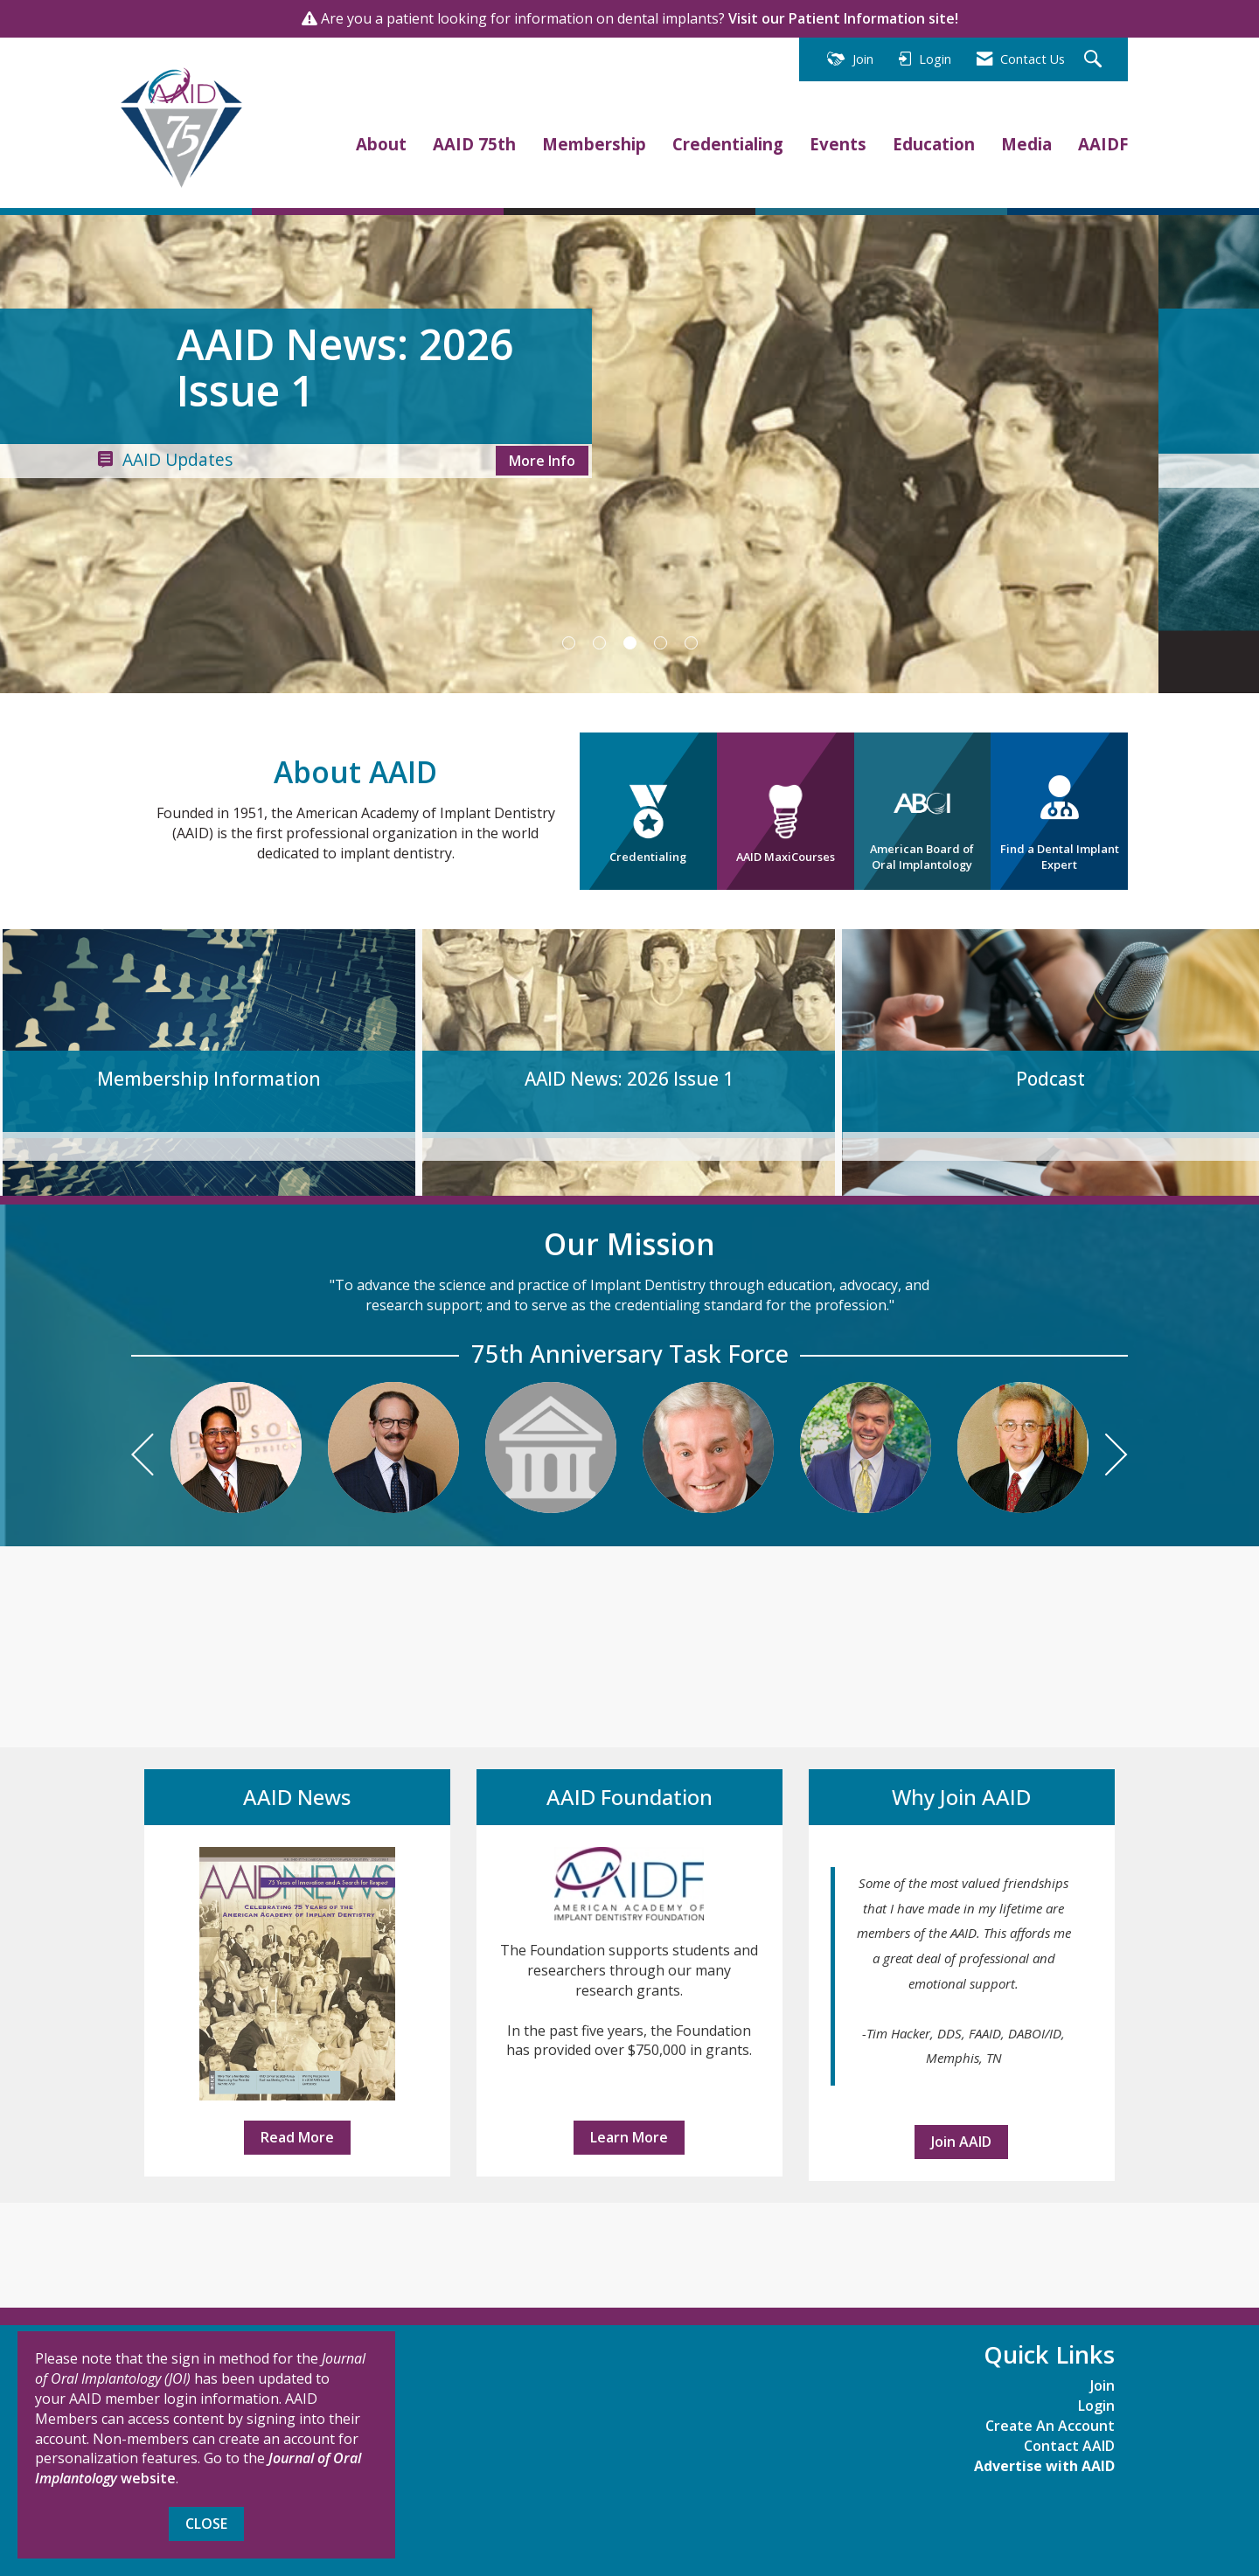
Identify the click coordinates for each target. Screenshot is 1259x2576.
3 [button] (629, 642)
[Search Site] (1095, 60)
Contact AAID (1069, 2445)
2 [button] (599, 642)
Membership (594, 144)
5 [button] (691, 642)
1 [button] (568, 642)
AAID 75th (474, 144)
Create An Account (1050, 2425)
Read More (297, 2137)
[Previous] (142, 1457)
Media (1026, 144)
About (381, 144)
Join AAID (961, 2141)
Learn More (629, 2137)
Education (934, 144)
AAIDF (1103, 144)
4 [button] (660, 642)
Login (1096, 2405)
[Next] (1116, 1457)
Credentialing (727, 144)
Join (1102, 2385)
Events (838, 144)
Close (206, 2523)
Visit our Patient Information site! (843, 18)
